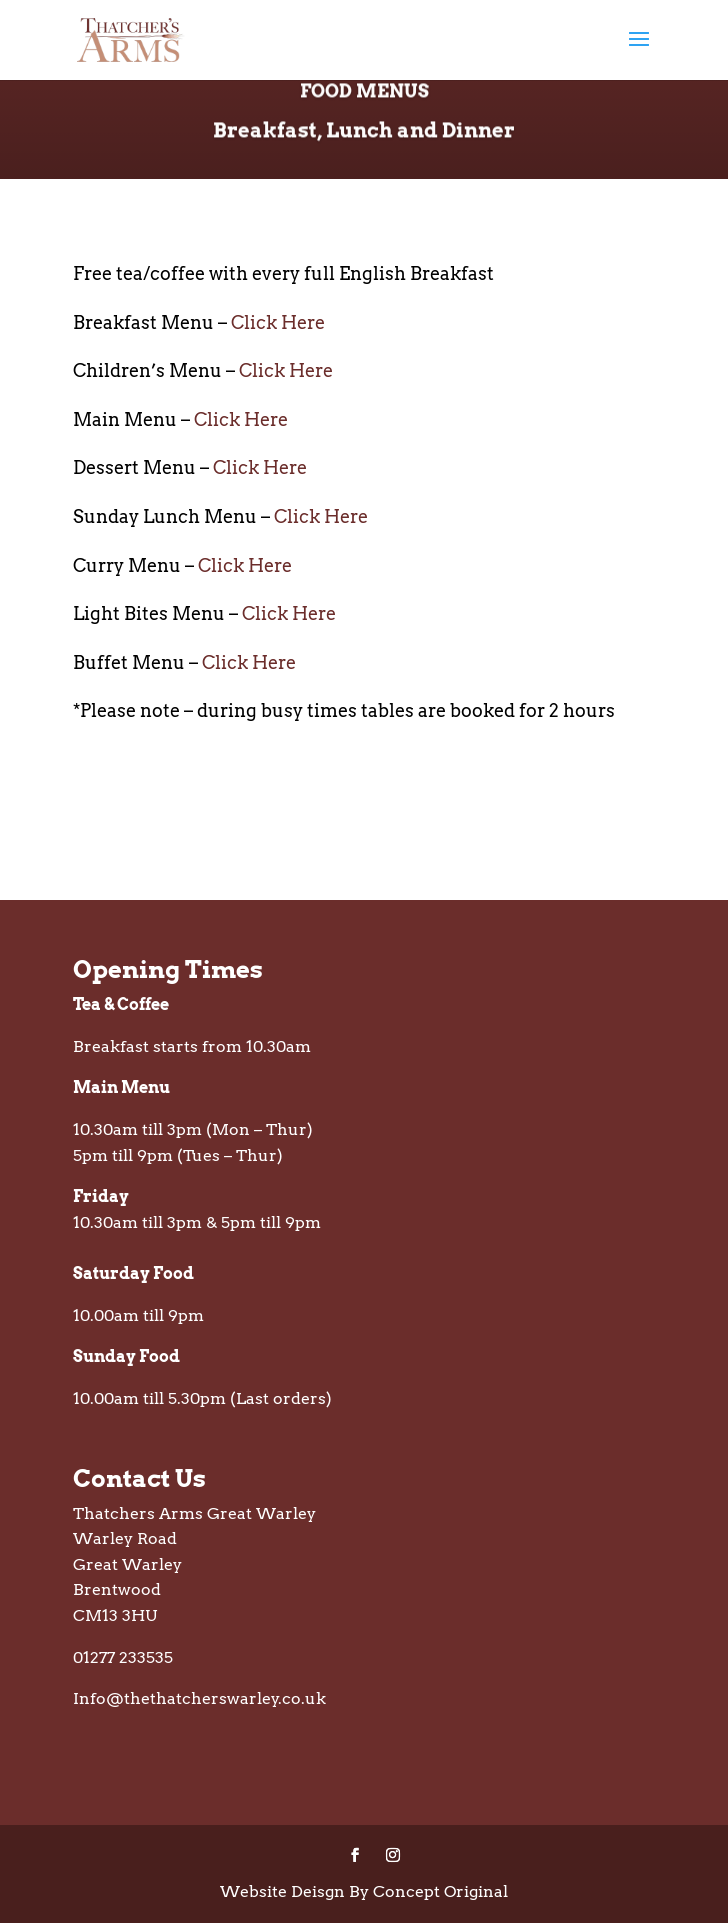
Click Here (278, 322)
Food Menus (364, 105)
